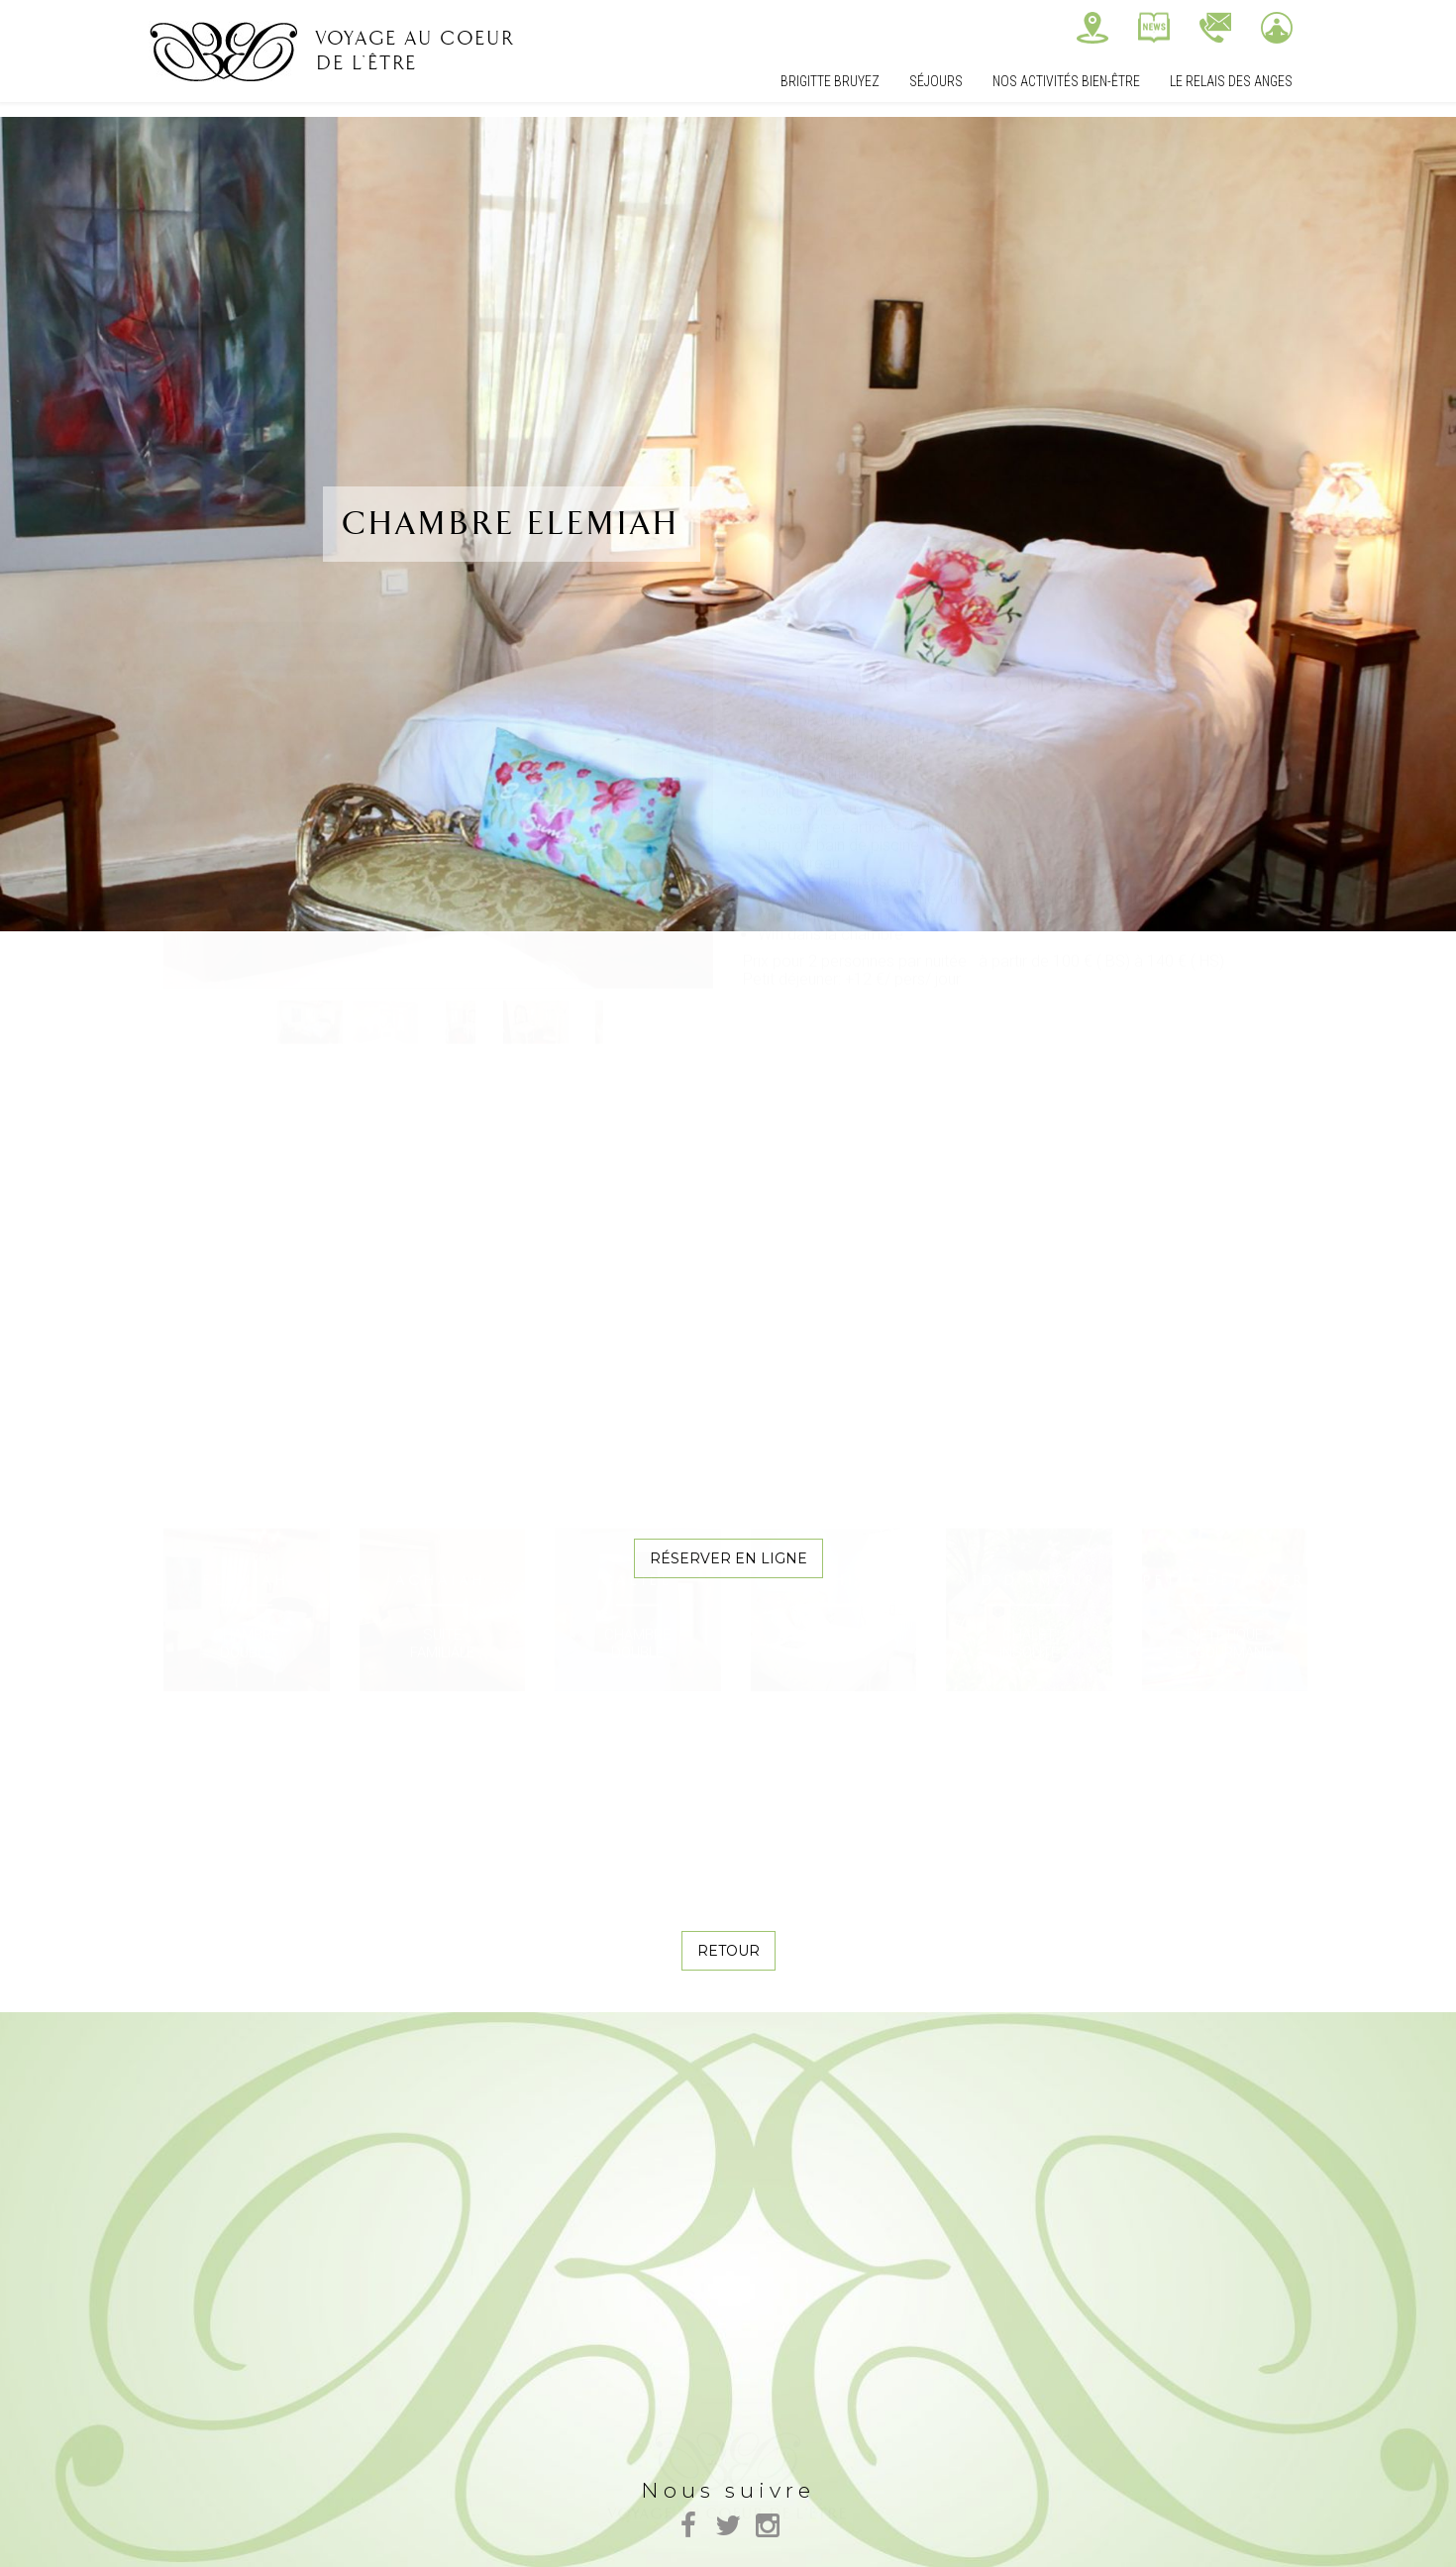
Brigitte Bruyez (830, 81)
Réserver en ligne (728, 1558)
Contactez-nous (1215, 28)
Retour (728, 1951)
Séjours (936, 81)
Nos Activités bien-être (1066, 81)
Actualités (1154, 28)
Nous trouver (1092, 28)
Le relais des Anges (1231, 81)
